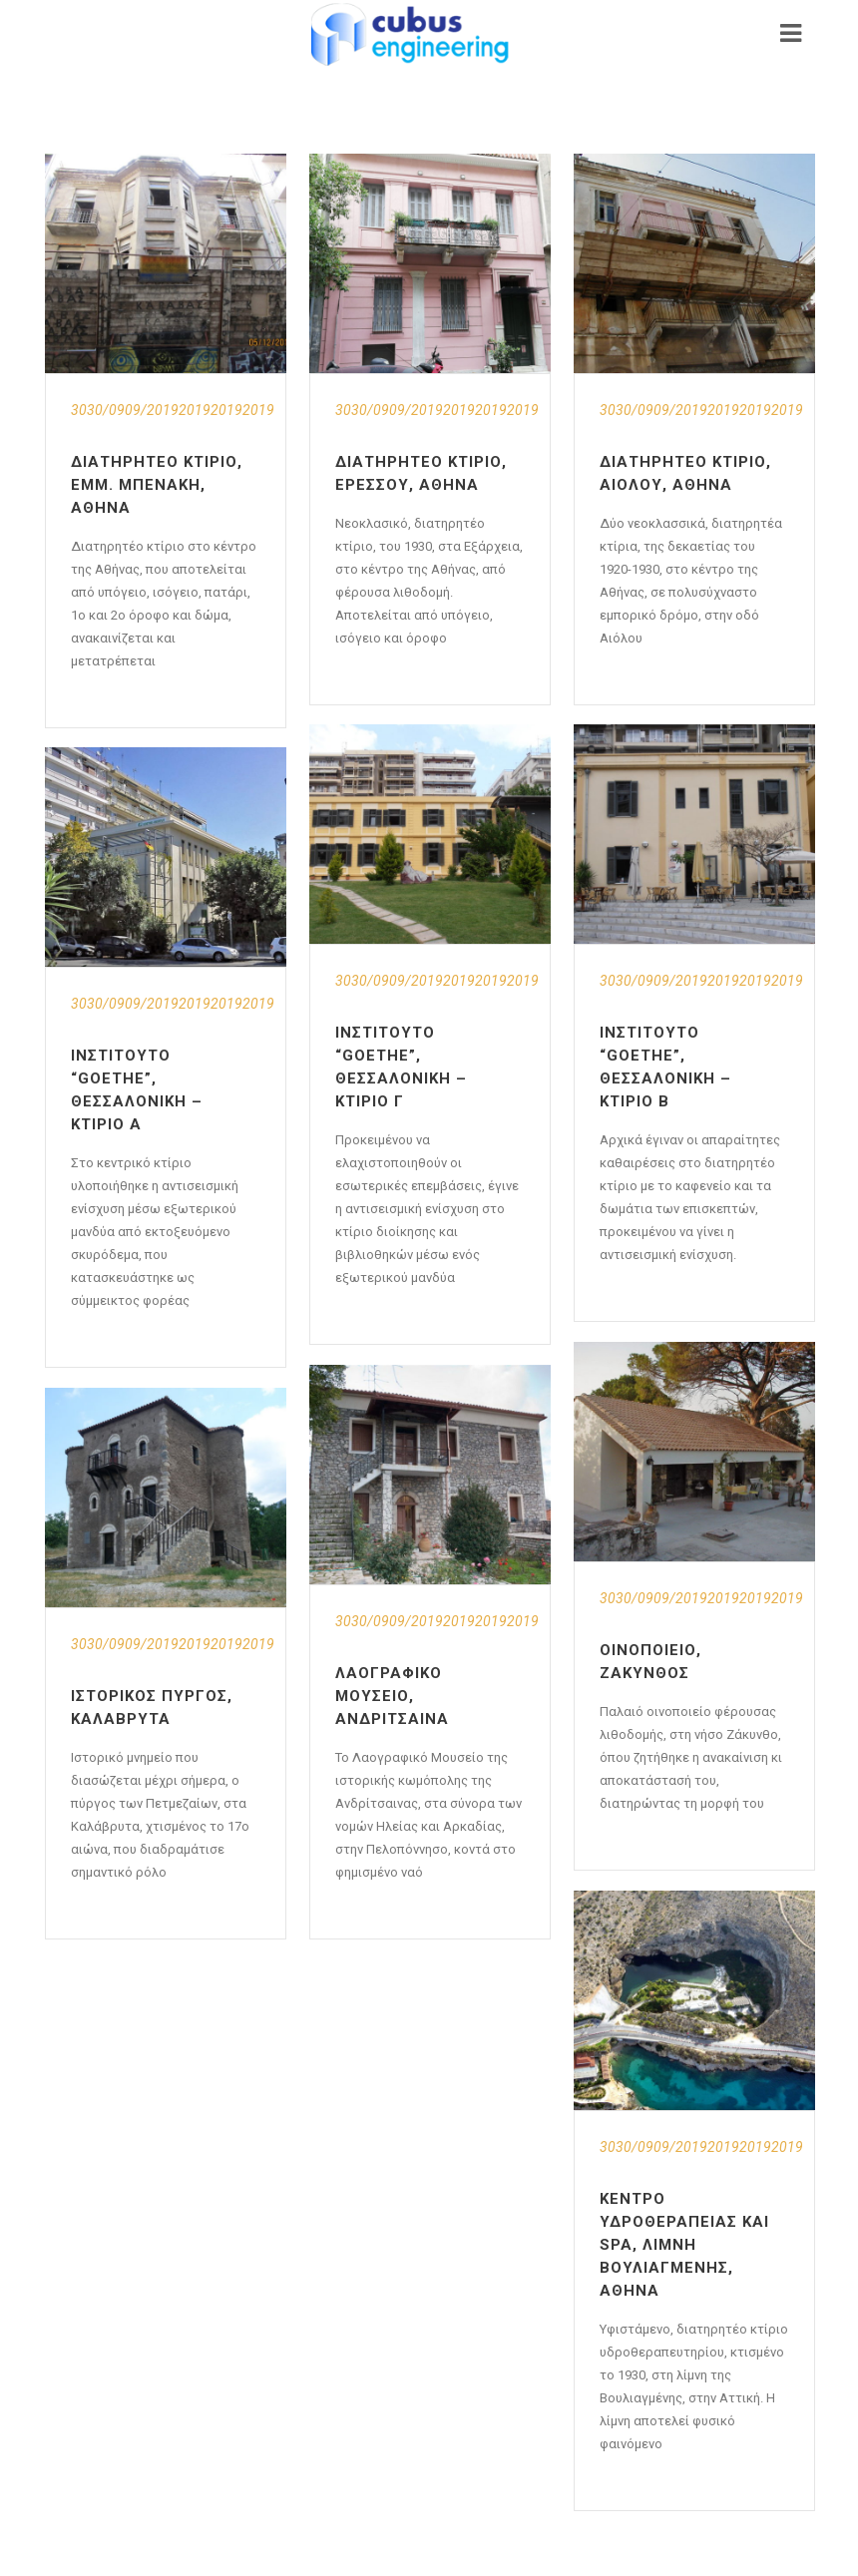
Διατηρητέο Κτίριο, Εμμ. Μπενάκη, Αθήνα (156, 485)
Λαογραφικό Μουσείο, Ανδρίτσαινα (392, 1696)
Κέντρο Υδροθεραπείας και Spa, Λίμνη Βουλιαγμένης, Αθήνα (684, 2245)
